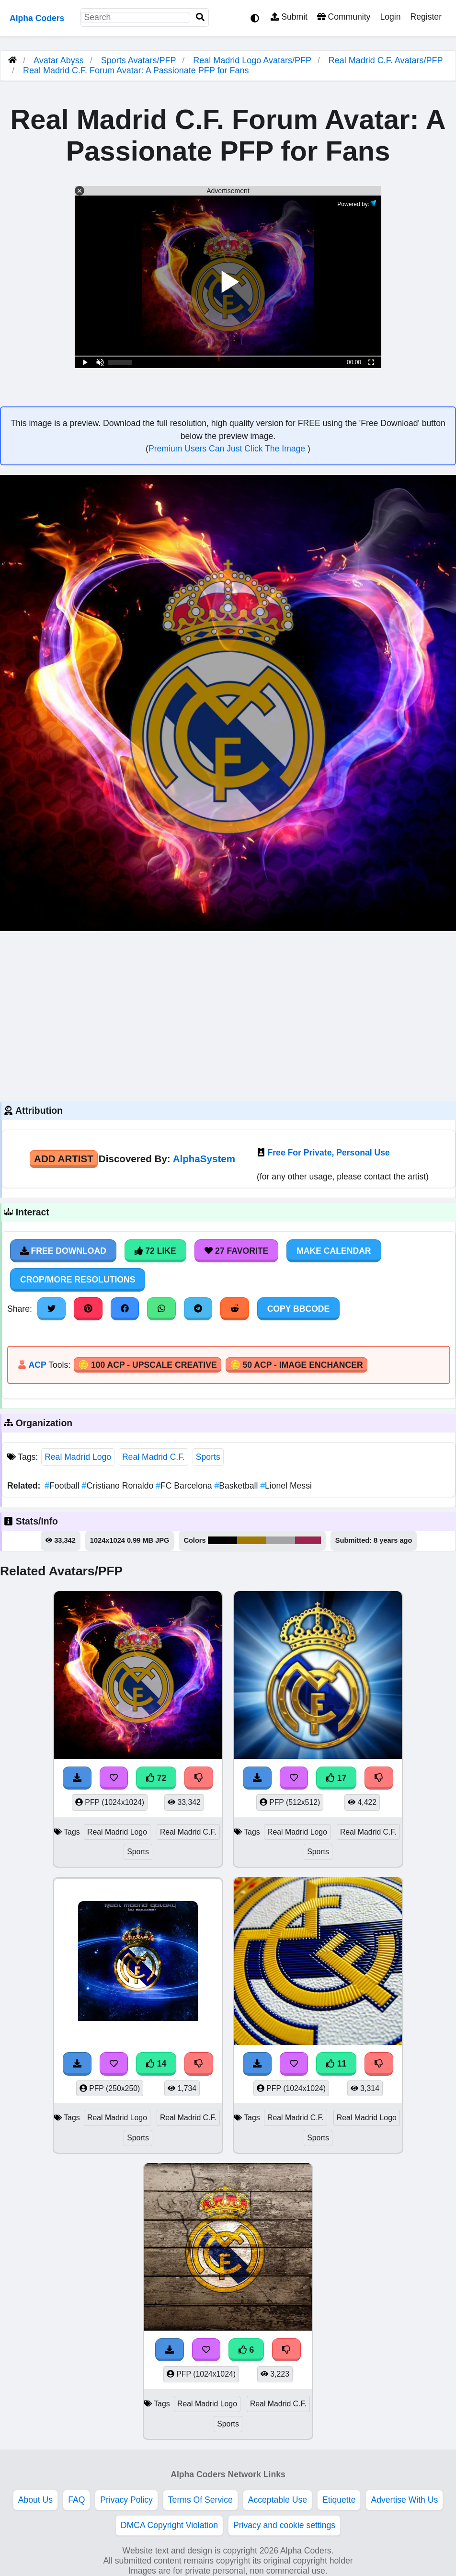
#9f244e (308, 1540)
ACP (37, 1365)
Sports (208, 1457)
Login (390, 17)
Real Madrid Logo (78, 1457)
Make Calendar (333, 1251)
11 (336, 2063)
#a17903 (251, 1540)
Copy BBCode (298, 1309)
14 (156, 2063)
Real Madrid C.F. (153, 1457)
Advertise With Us (404, 2500)
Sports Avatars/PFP (139, 60)
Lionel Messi (286, 1485)
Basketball (237, 1485)
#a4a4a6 (280, 1540)
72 (156, 1778)
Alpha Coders (37, 18)
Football (63, 1485)
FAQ (76, 2500)
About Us (35, 2500)
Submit (289, 17)
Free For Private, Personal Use (329, 1152)
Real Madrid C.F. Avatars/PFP (386, 60)
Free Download (63, 1251)
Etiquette (338, 2500)
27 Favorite (237, 1251)
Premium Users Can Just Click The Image (228, 448)
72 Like (155, 1251)
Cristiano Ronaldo (119, 1485)
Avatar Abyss (59, 60)
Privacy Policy (126, 2500)
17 (336, 1778)
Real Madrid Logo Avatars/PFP (253, 60)
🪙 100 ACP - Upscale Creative (147, 1365)
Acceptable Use (277, 2500)
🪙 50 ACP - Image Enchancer (296, 1365)
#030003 (222, 1540)
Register (426, 17)
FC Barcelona (185, 1485)
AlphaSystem (204, 1158)
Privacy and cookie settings (284, 2525)
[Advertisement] (228, 1015)
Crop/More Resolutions (77, 1279)
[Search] (200, 17)
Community (343, 17)
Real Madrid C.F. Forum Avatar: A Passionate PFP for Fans (136, 70)
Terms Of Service (200, 2500)
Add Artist (63, 1158)
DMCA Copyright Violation (169, 2525)
